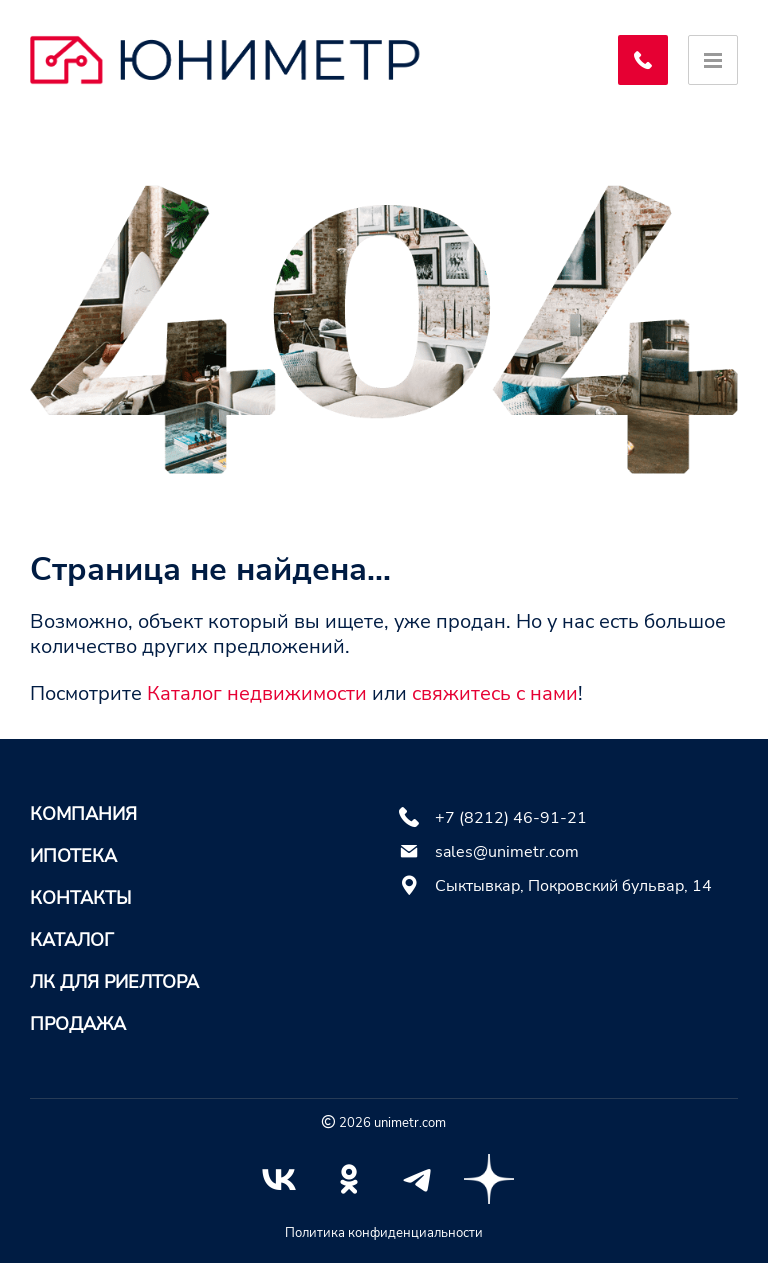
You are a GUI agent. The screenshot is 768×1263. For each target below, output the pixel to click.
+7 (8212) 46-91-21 (511, 818)
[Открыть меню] (713, 60)
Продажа (78, 1024)
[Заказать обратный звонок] (643, 60)
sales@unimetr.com (507, 852)
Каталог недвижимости (257, 693)
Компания (83, 814)
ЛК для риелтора (114, 982)
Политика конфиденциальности (384, 1233)
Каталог (72, 940)
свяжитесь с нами (495, 693)
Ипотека (73, 856)
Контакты (80, 898)
